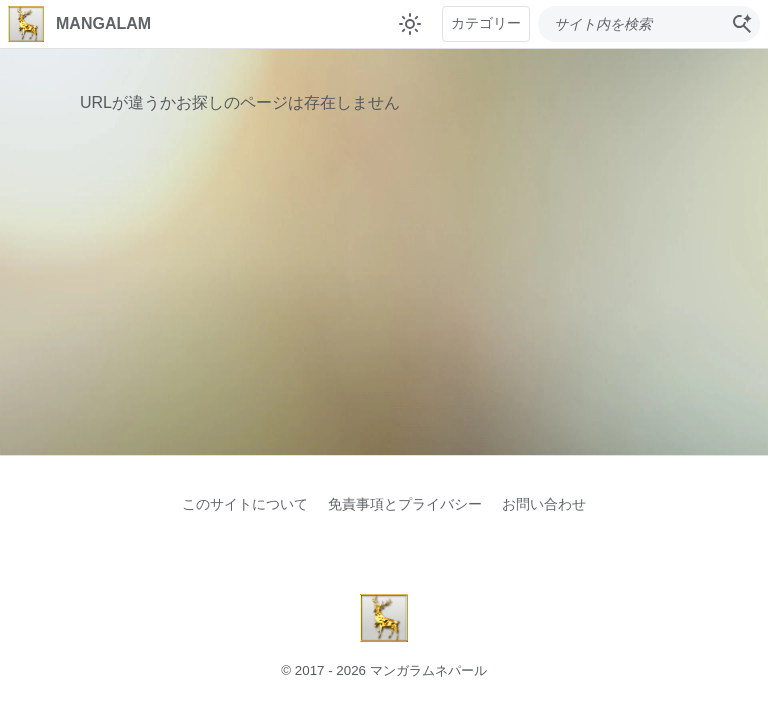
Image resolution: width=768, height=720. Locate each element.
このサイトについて (245, 504)
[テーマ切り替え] (410, 24)
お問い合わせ (544, 504)
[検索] (742, 24)
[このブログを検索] (631, 24)
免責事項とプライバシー (405, 504)
